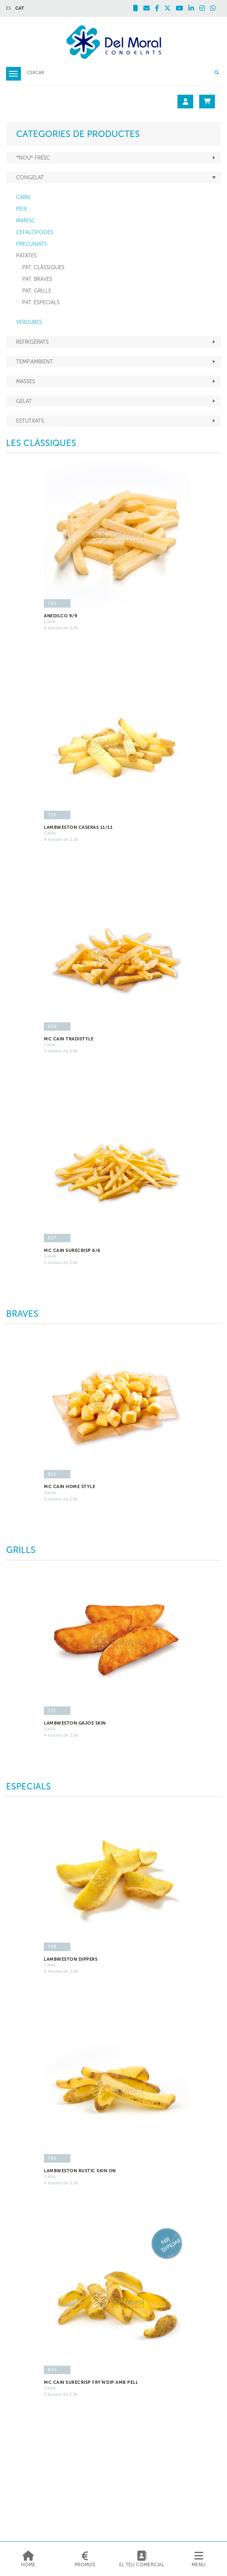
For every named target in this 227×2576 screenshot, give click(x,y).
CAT (19, 8)
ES (8, 8)
